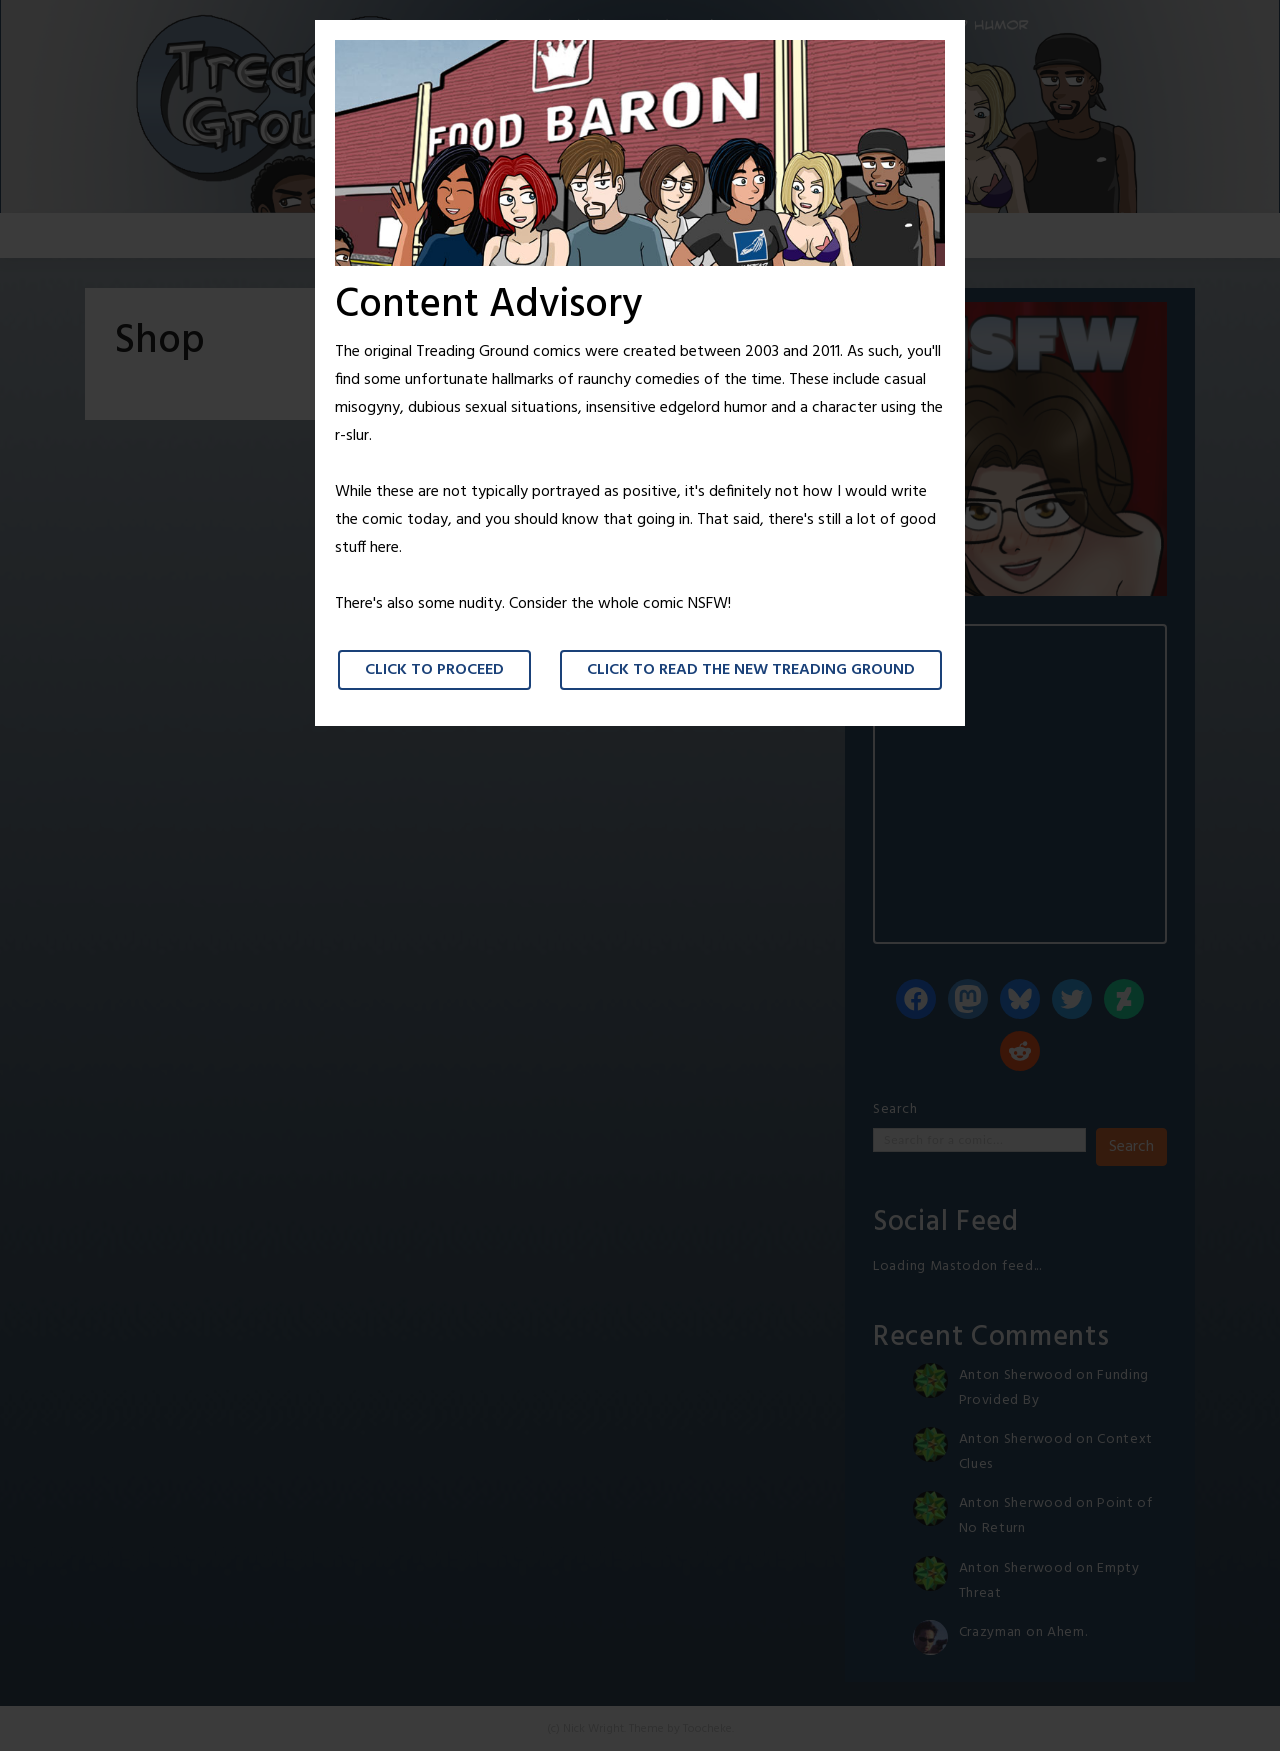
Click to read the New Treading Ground (751, 670)
